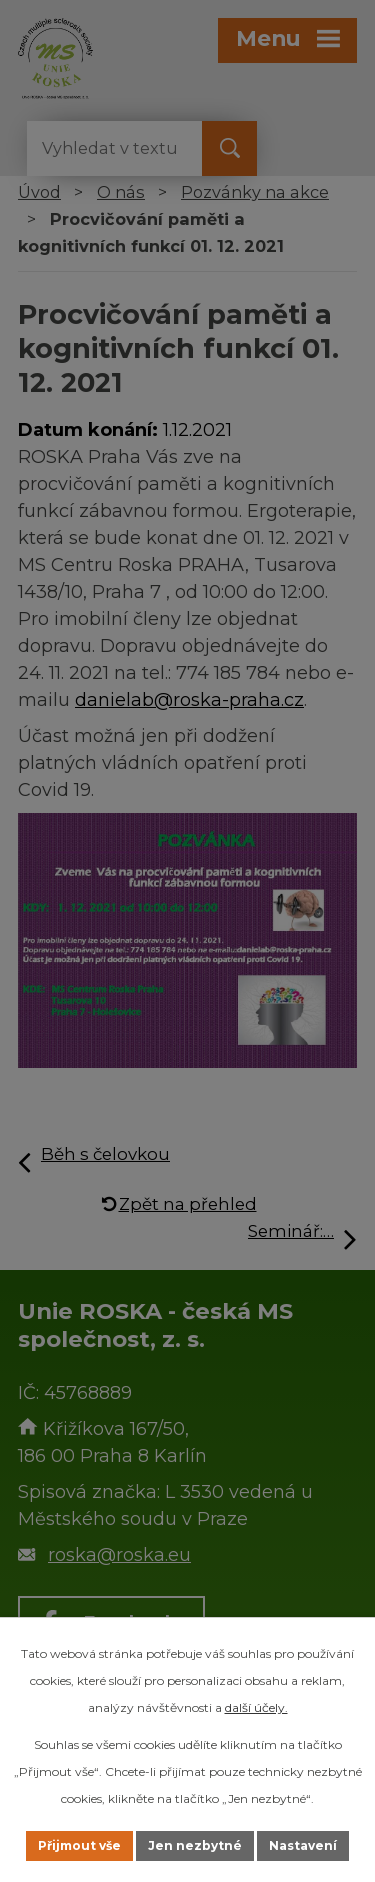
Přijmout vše (79, 1845)
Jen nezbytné (195, 1845)
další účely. (256, 1707)
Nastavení (303, 1845)
